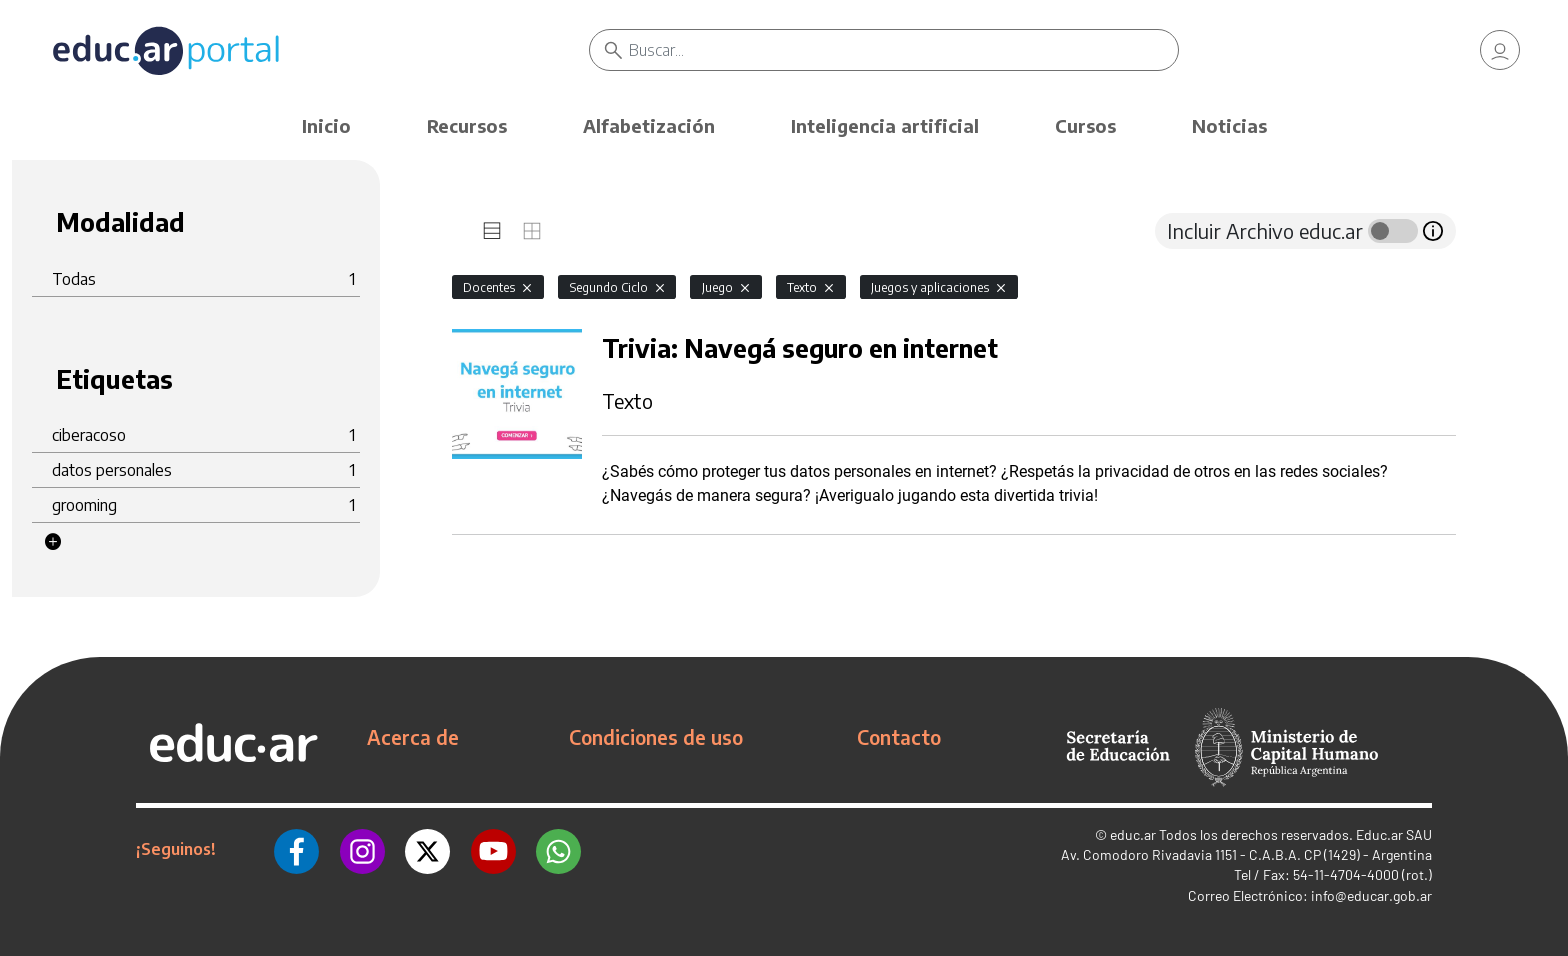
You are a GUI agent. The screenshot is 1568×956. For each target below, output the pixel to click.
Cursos (1085, 125)
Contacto (899, 737)
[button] (53, 542)
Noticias (1229, 125)
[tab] (492, 231)
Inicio (326, 125)
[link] (1500, 50)
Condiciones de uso (656, 737)
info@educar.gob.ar (1371, 895)
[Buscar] (903, 50)
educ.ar (1133, 834)
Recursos (467, 125)
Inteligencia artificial (885, 125)
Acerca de (413, 737)
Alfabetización (649, 125)
